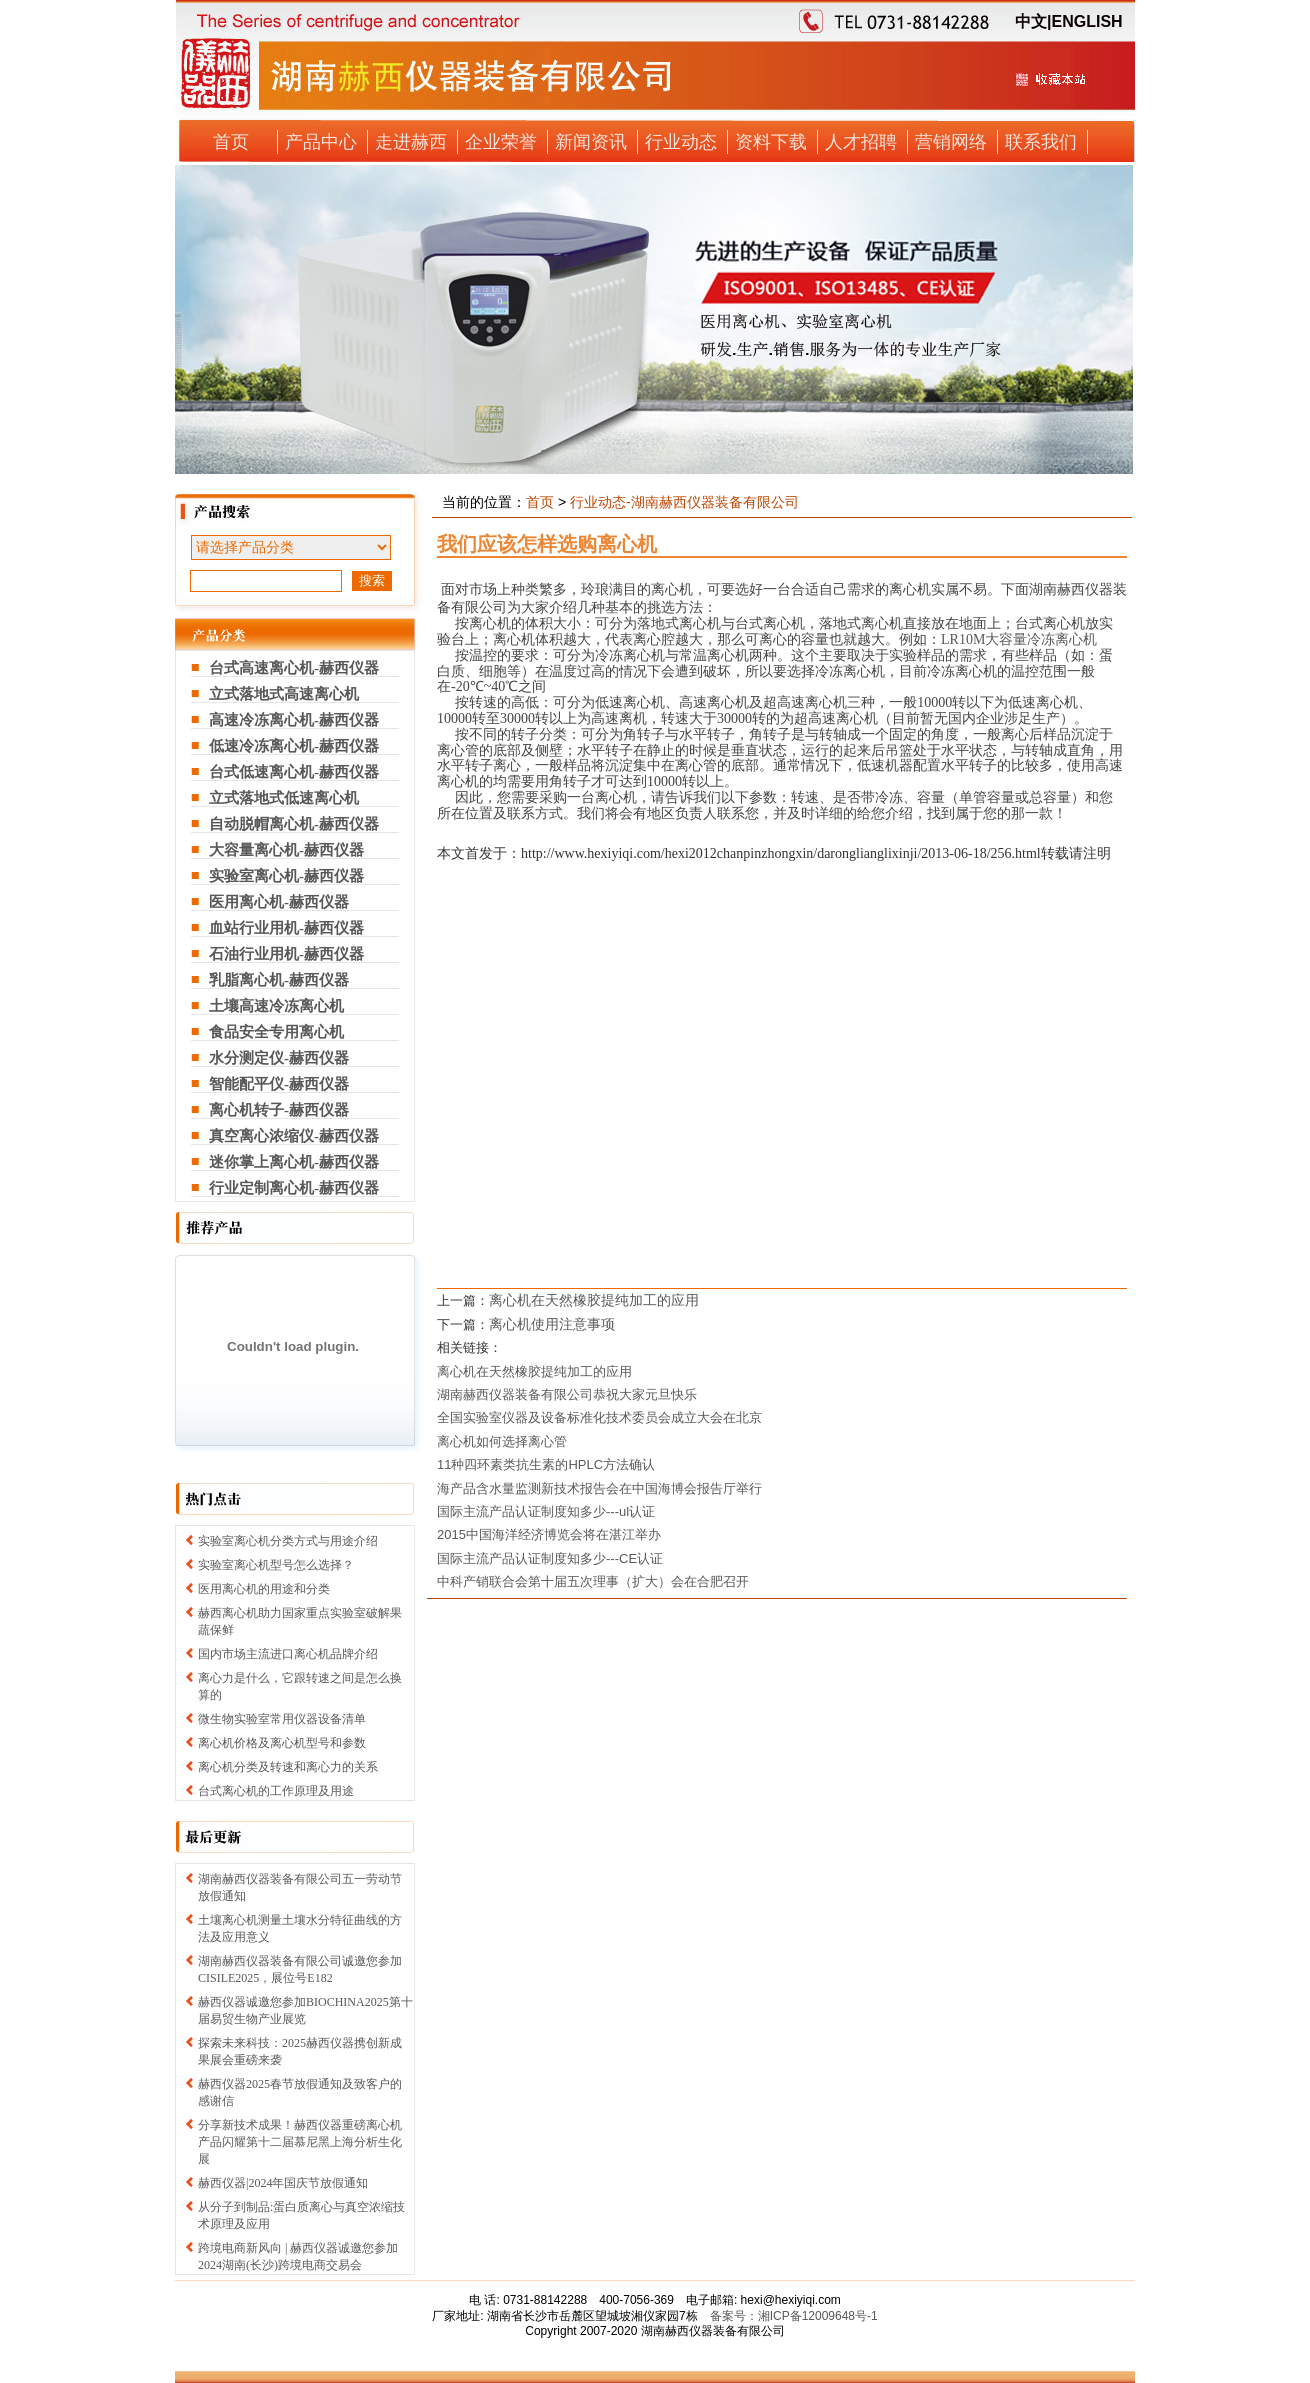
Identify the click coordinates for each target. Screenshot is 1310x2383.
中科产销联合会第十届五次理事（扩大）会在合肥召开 (593, 1581)
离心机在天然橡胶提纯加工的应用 (594, 1300)
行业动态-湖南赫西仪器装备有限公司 (684, 502)
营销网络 (951, 142)
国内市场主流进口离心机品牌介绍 (288, 1654)
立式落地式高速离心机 (284, 694)
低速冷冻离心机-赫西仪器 (294, 746)
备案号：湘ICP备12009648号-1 (794, 2316)
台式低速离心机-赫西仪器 (294, 772)
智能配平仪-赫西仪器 (279, 1084)
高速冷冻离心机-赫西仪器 (294, 720)
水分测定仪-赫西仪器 (279, 1058)
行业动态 (681, 142)
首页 (231, 142)
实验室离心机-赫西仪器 (286, 876)
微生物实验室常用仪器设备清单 (282, 1719)
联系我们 (1041, 142)
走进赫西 (411, 142)
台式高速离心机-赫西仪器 (294, 668)
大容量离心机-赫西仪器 (286, 850)
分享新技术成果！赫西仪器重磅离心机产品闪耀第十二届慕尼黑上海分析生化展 (300, 2142)
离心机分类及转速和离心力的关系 (288, 1767)
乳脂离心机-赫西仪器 (279, 980)
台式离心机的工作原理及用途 (276, 1791)
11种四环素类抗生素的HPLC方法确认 (546, 1464)
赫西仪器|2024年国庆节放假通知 (283, 2183)
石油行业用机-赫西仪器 (286, 954)
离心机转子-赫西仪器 (279, 1110)
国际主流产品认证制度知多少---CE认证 (550, 1558)
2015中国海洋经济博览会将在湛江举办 (549, 1534)
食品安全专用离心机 (276, 1032)
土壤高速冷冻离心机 (276, 1006)
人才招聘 (861, 142)
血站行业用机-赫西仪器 (286, 928)
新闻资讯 (591, 142)
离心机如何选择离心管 (502, 1441)
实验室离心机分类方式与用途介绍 (288, 1541)
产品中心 (321, 142)
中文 (1031, 21)
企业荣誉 (501, 142)
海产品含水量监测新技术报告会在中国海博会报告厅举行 (599, 1488)
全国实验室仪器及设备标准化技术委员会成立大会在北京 (599, 1417)
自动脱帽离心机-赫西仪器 (294, 824)
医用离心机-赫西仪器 (279, 902)
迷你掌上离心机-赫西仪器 (294, 1162)
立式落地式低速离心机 (284, 798)
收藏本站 (1050, 87)
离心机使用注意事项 (552, 1324)
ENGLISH (1086, 21)
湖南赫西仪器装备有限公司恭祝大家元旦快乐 (567, 1394)
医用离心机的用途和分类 (264, 1589)
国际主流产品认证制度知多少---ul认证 (546, 1511)
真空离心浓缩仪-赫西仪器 (294, 1136)
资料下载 (771, 142)
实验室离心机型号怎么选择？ (276, 1565)
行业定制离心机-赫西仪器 (294, 1188)
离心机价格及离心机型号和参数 (282, 1743)
